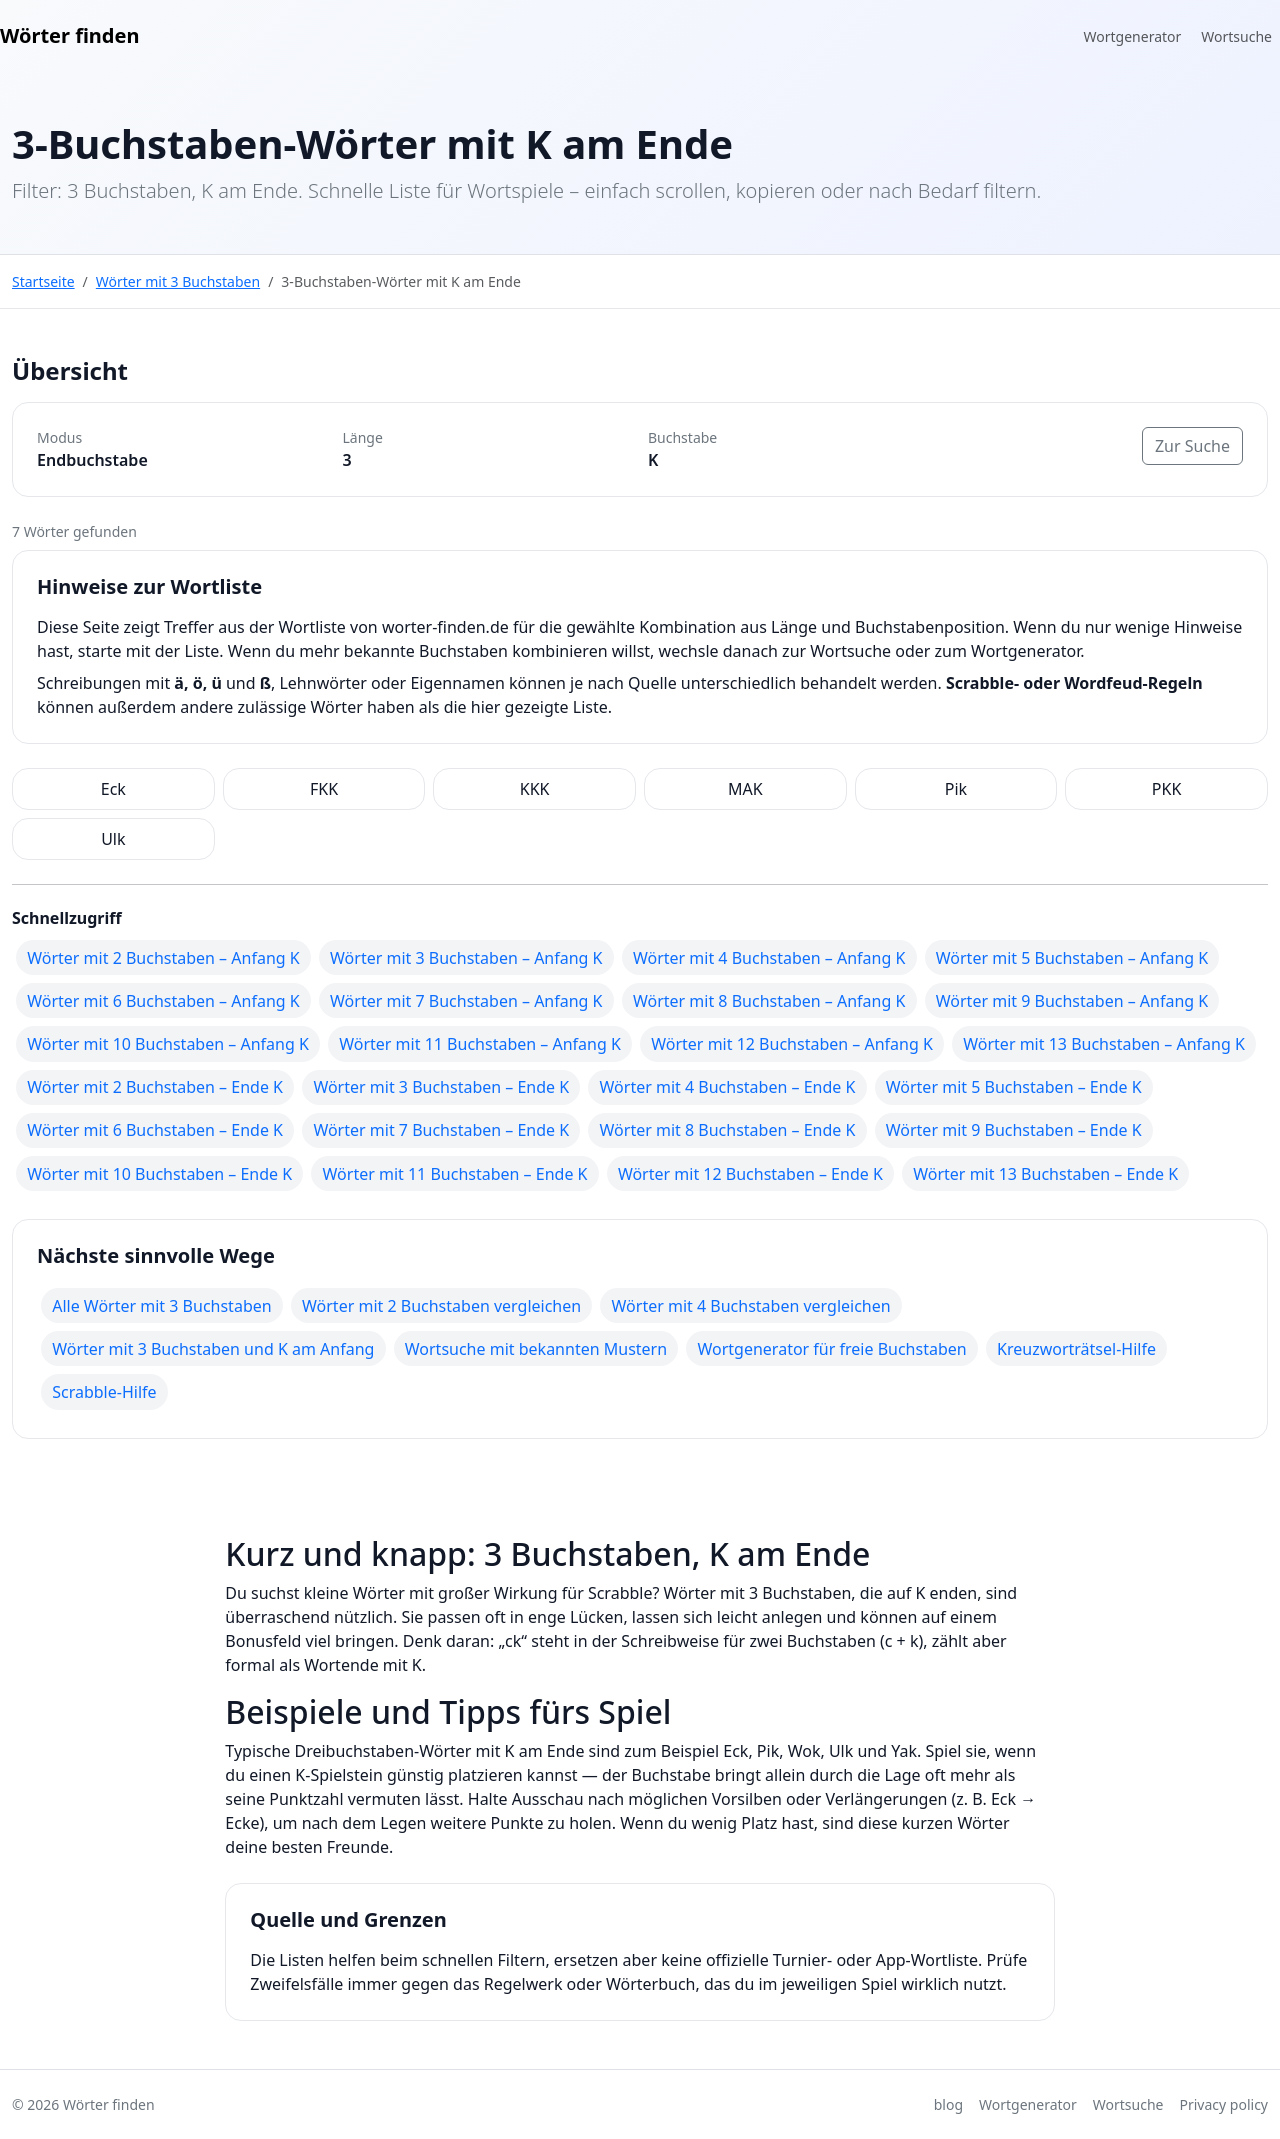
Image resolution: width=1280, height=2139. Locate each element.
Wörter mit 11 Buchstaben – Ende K (455, 1174)
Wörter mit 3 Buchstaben (178, 281)
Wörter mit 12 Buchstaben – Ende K (750, 1174)
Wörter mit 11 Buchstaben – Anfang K (480, 1044)
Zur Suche (1192, 446)
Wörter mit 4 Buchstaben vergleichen (751, 1306)
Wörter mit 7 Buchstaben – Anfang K (466, 1001)
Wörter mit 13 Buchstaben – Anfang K (1104, 1044)
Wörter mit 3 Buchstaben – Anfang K (466, 958)
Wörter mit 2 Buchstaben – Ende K (155, 1087)
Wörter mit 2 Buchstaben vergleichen (441, 1306)
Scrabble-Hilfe (104, 1392)
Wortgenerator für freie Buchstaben (831, 1349)
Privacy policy (1224, 2104)
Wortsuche (1236, 36)
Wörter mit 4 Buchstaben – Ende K (728, 1087)
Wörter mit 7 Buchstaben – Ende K (441, 1130)
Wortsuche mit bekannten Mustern (536, 1349)
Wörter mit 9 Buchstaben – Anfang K (1072, 1001)
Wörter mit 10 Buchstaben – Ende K (159, 1174)
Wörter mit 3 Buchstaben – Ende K (441, 1087)
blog (948, 2104)
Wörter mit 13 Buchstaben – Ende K (1045, 1174)
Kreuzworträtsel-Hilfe (1076, 1349)
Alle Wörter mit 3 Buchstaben (161, 1306)
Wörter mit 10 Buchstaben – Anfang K (168, 1044)
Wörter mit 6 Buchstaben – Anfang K (163, 1001)
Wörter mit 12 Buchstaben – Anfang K (792, 1044)
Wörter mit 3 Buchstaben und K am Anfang (213, 1349)
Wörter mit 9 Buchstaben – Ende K (1014, 1130)
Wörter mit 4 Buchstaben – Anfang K (769, 958)
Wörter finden (69, 35)
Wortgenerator (1133, 36)
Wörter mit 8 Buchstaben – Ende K (728, 1130)
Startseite (43, 281)
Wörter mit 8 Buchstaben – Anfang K (769, 1001)
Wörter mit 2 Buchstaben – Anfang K (163, 958)
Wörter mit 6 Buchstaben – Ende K (155, 1130)
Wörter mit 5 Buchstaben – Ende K (1014, 1087)
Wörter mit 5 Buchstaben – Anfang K (1072, 958)
